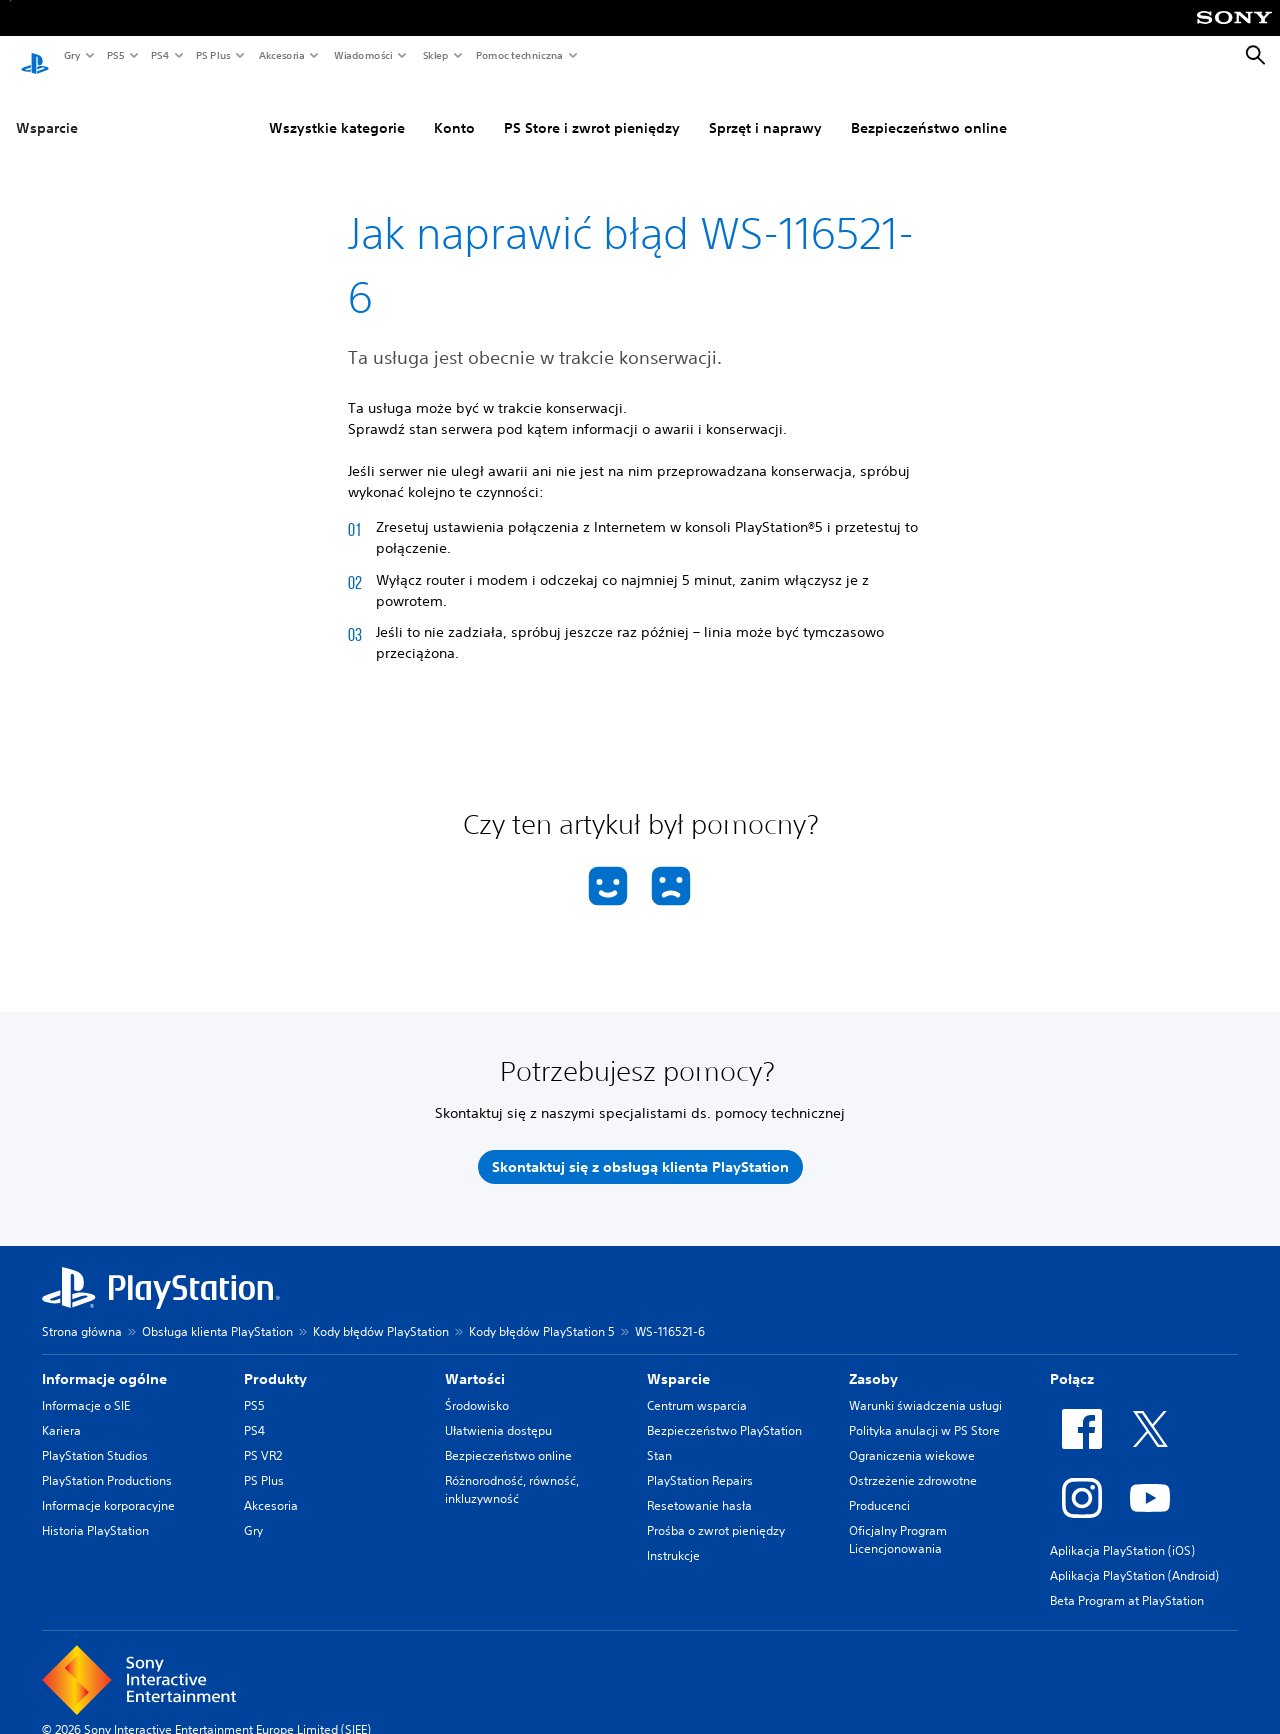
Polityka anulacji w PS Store (924, 1411)
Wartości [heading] (475, 1360)
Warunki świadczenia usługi (925, 1386)
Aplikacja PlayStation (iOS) (1122, 1531)
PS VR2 (263, 1436)
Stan (659, 1436)
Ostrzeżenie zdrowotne (913, 1461)
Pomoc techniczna (518, 55)
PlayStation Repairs (700, 1461)
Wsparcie (47, 109)
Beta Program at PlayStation (1127, 1581)
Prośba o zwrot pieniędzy (716, 1511)
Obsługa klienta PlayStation (217, 1312)
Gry (71, 55)
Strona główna (82, 1312)
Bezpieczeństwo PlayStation (724, 1411)
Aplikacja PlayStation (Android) (1134, 1556)
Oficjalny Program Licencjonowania (898, 1520)
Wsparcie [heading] (678, 1360)
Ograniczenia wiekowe (912, 1436)
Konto (454, 109)
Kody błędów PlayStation (381, 1312)
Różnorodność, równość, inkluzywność (512, 1470)
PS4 (159, 55)
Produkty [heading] (275, 1360)
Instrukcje (673, 1536)
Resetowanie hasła (699, 1486)
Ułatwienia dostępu (498, 1411)
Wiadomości (362, 55)
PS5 (114, 55)
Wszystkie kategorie (337, 109)
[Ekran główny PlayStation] (35, 56)
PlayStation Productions (107, 1461)
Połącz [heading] (1072, 1360)
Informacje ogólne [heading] (104, 1360)
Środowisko (477, 1386)
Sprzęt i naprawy (765, 109)
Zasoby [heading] (873, 1360)
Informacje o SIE (86, 1386)
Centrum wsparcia (697, 1386)
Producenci (879, 1486)
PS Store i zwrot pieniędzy (592, 109)
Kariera (61, 1411)
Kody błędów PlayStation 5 (542, 1312)
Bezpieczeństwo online (929, 109)
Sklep (435, 55)
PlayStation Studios (95, 1436)
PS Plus (212, 55)
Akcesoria (281, 55)
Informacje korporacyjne (108, 1486)
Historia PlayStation (95, 1511)
